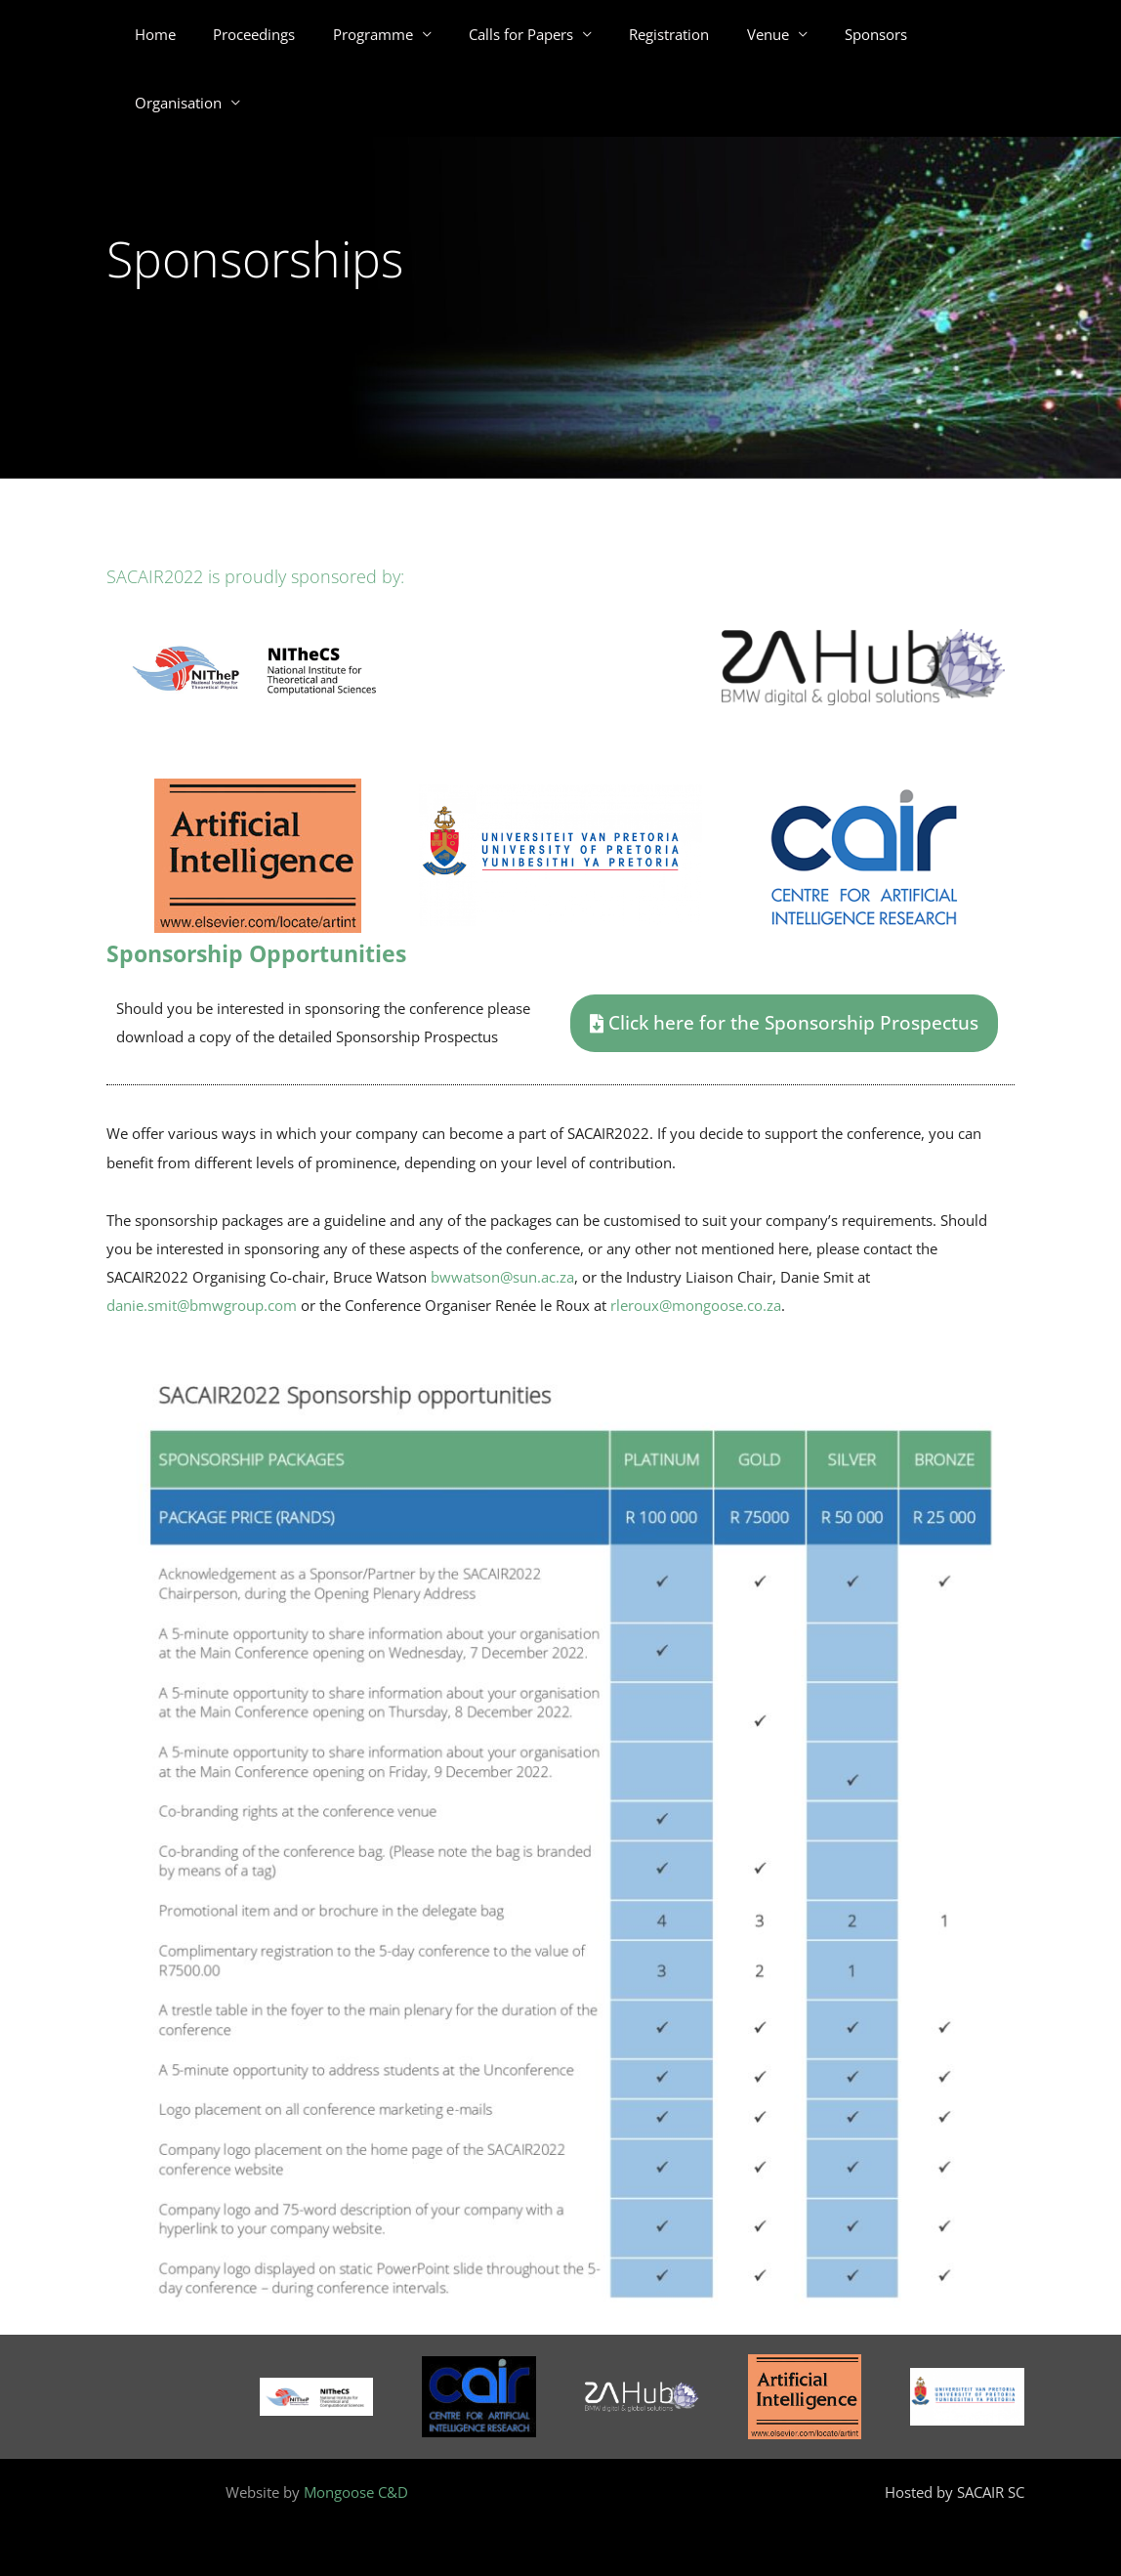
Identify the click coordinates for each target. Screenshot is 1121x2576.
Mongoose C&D (356, 2492)
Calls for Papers (513, 34)
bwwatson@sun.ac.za (502, 1277)
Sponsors (843, 34)
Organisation (947, 34)
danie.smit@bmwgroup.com (201, 1305)
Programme (373, 34)
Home (171, 34)
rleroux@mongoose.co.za (695, 1305)
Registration (653, 34)
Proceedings (263, 34)
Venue (744, 34)
